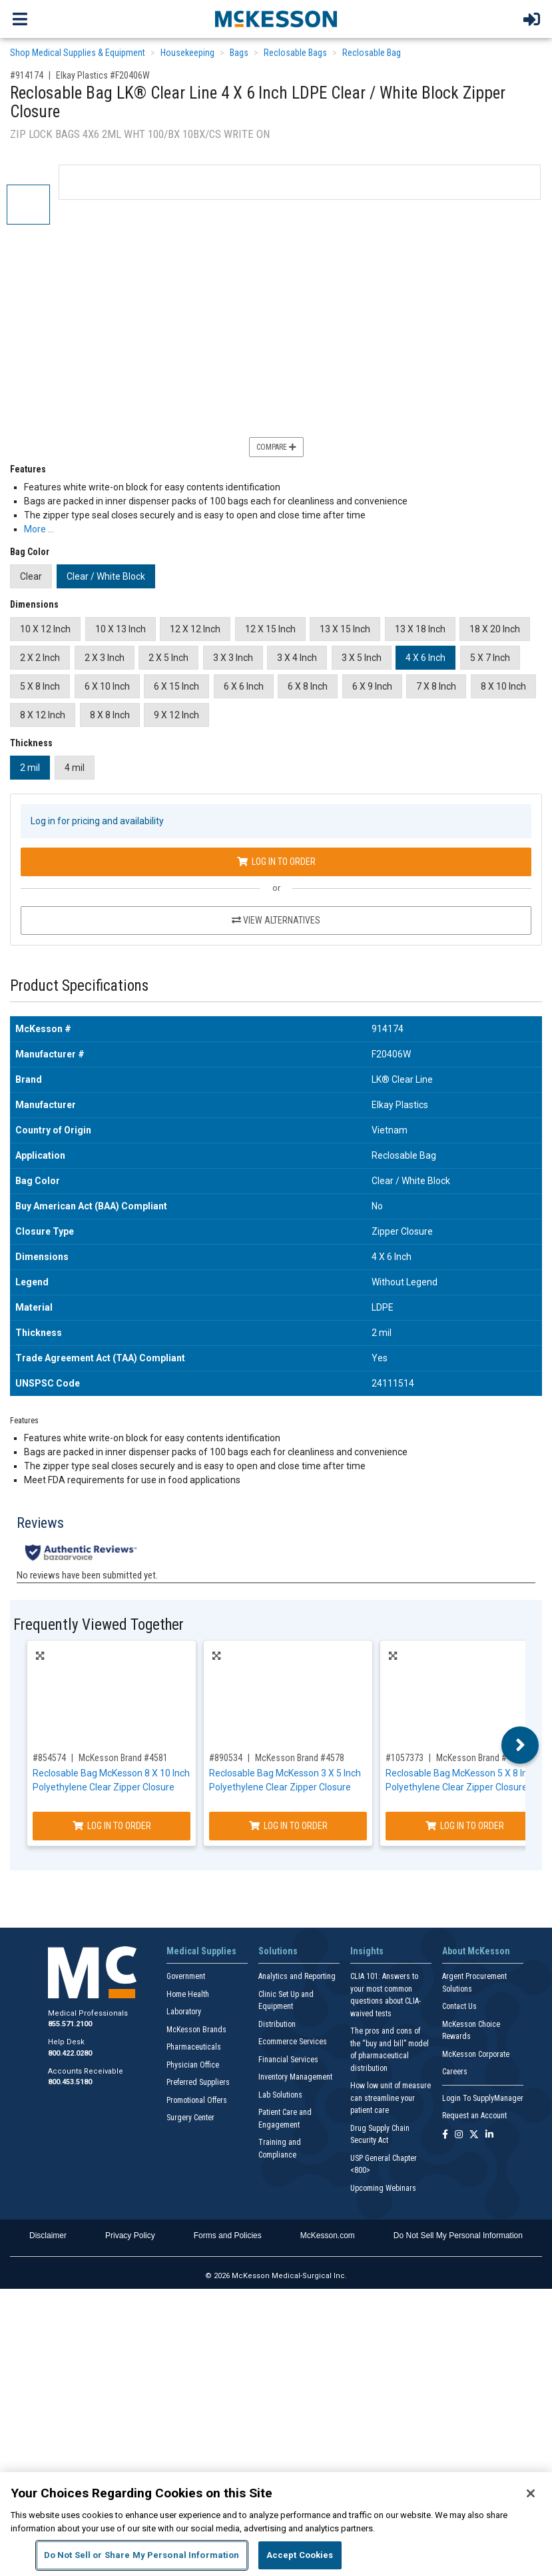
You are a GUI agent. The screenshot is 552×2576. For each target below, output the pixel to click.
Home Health (187, 1994)
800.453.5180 (70, 2082)
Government (185, 1976)
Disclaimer (48, 2235)
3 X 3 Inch (233, 657)
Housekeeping (187, 52)
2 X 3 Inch (105, 657)
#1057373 (404, 1757)
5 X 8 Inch (40, 686)
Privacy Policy (130, 2235)
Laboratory (183, 2011)
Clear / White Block (106, 576)
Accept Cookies (300, 2555)
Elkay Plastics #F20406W (103, 75)
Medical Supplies (201, 1951)
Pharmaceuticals (193, 2047)
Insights (367, 1951)
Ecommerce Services (292, 2041)
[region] (276, 2524)
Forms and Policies (228, 2235)
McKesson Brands (196, 2029)
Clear (31, 576)
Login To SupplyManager (482, 2098)
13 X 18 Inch (420, 629)
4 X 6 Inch (425, 657)
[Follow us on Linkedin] (489, 2135)
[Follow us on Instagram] (459, 2135)
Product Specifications (79, 985)
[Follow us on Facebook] (445, 2135)
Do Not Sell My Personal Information (458, 2235)
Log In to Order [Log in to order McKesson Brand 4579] (464, 1825)
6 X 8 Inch (308, 686)
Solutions (278, 1951)
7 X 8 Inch (436, 686)
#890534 (225, 1757)
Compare (276, 447)
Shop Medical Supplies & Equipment (77, 52)
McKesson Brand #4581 (123, 1757)
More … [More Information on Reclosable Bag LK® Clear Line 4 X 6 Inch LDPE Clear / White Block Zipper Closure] (39, 529)
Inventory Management (295, 2077)
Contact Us (459, 2006)
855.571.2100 (70, 2024)
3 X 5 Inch (362, 657)
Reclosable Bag (371, 52)
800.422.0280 (70, 2053)
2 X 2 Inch (40, 657)
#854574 (49, 1757)
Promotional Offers (196, 2100)
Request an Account (474, 2115)
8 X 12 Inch (42, 715)
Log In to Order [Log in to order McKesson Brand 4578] (288, 1825)
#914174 (26, 75)
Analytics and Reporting (297, 1976)
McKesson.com (327, 2235)
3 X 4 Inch (297, 657)
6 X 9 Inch (372, 686)
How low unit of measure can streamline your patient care (390, 2098)
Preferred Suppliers (198, 2082)
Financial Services (288, 2059)
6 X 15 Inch (176, 686)
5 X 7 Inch (490, 657)
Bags (239, 52)
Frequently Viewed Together (98, 1624)
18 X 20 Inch (494, 629)
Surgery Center (190, 2117)
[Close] (530, 2493)
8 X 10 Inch (503, 686)
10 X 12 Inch (45, 629)
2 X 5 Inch (168, 657)
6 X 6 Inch (244, 686)
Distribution (277, 2024)
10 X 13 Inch (120, 629)
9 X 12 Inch (176, 715)
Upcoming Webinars (383, 2188)
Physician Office (192, 2065)
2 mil (30, 767)
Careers (454, 2071)
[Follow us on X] (474, 2135)
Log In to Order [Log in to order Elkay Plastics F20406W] (276, 861)
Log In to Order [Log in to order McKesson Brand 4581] (112, 1825)
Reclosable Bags (295, 52)
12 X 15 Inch (270, 629)
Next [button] (520, 1745)
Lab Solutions (280, 2095)
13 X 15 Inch (345, 629)
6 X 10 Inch (107, 686)
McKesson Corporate (475, 2054)
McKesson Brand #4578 (299, 1757)
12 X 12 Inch (195, 629)
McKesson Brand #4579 (480, 1757)
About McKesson (476, 1951)
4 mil (75, 767)
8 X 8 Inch (110, 715)
